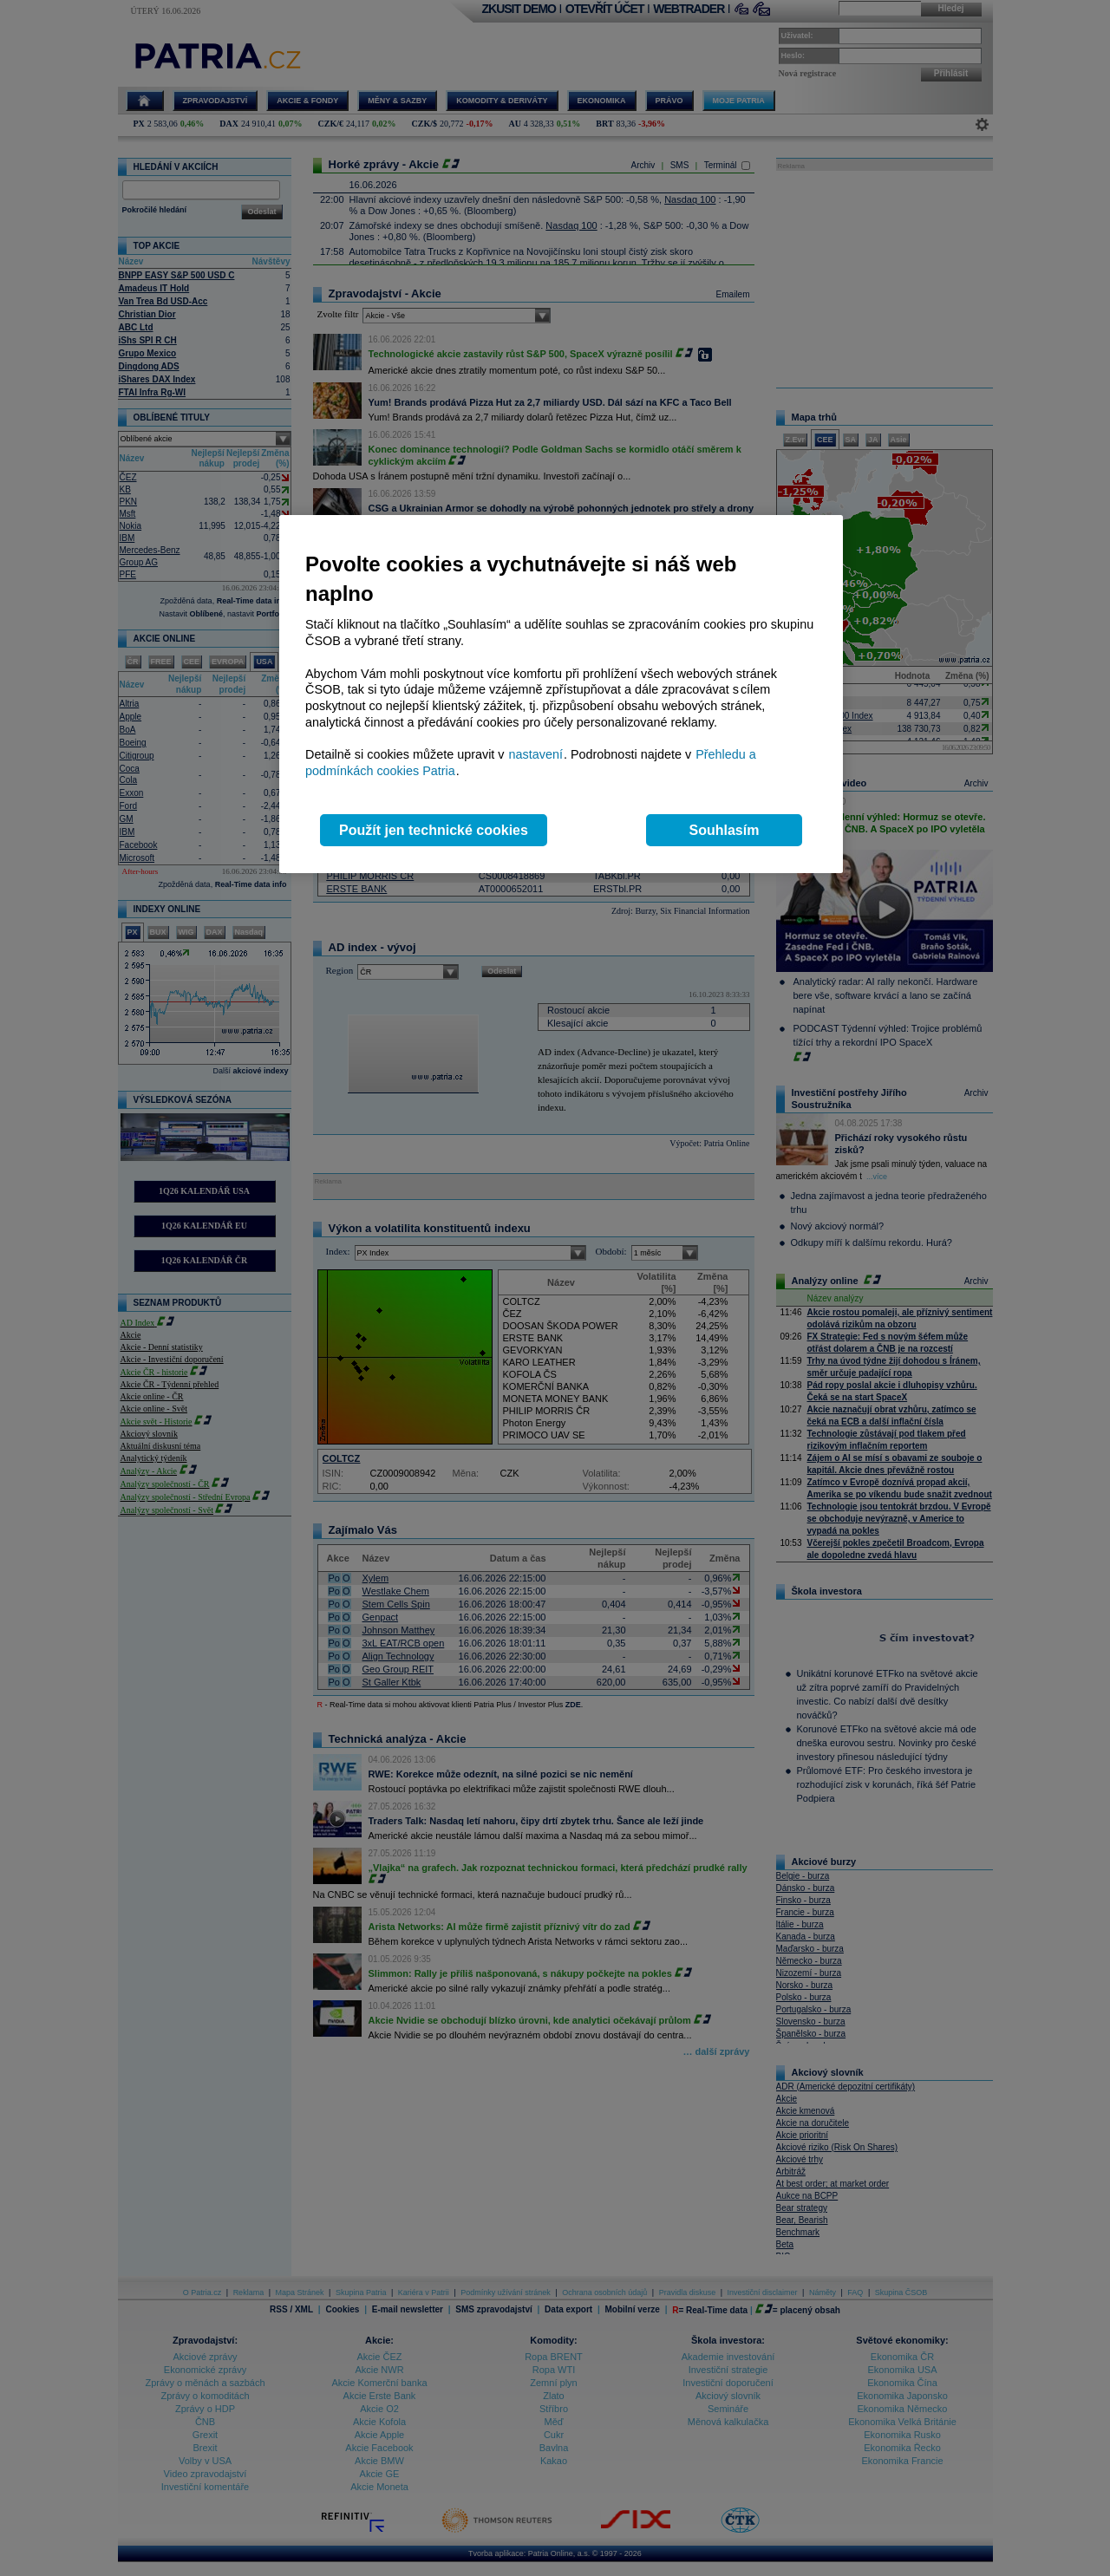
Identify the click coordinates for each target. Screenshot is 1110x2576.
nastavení (536, 754)
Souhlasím (724, 830)
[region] (561, 694)
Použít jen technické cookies (433, 830)
